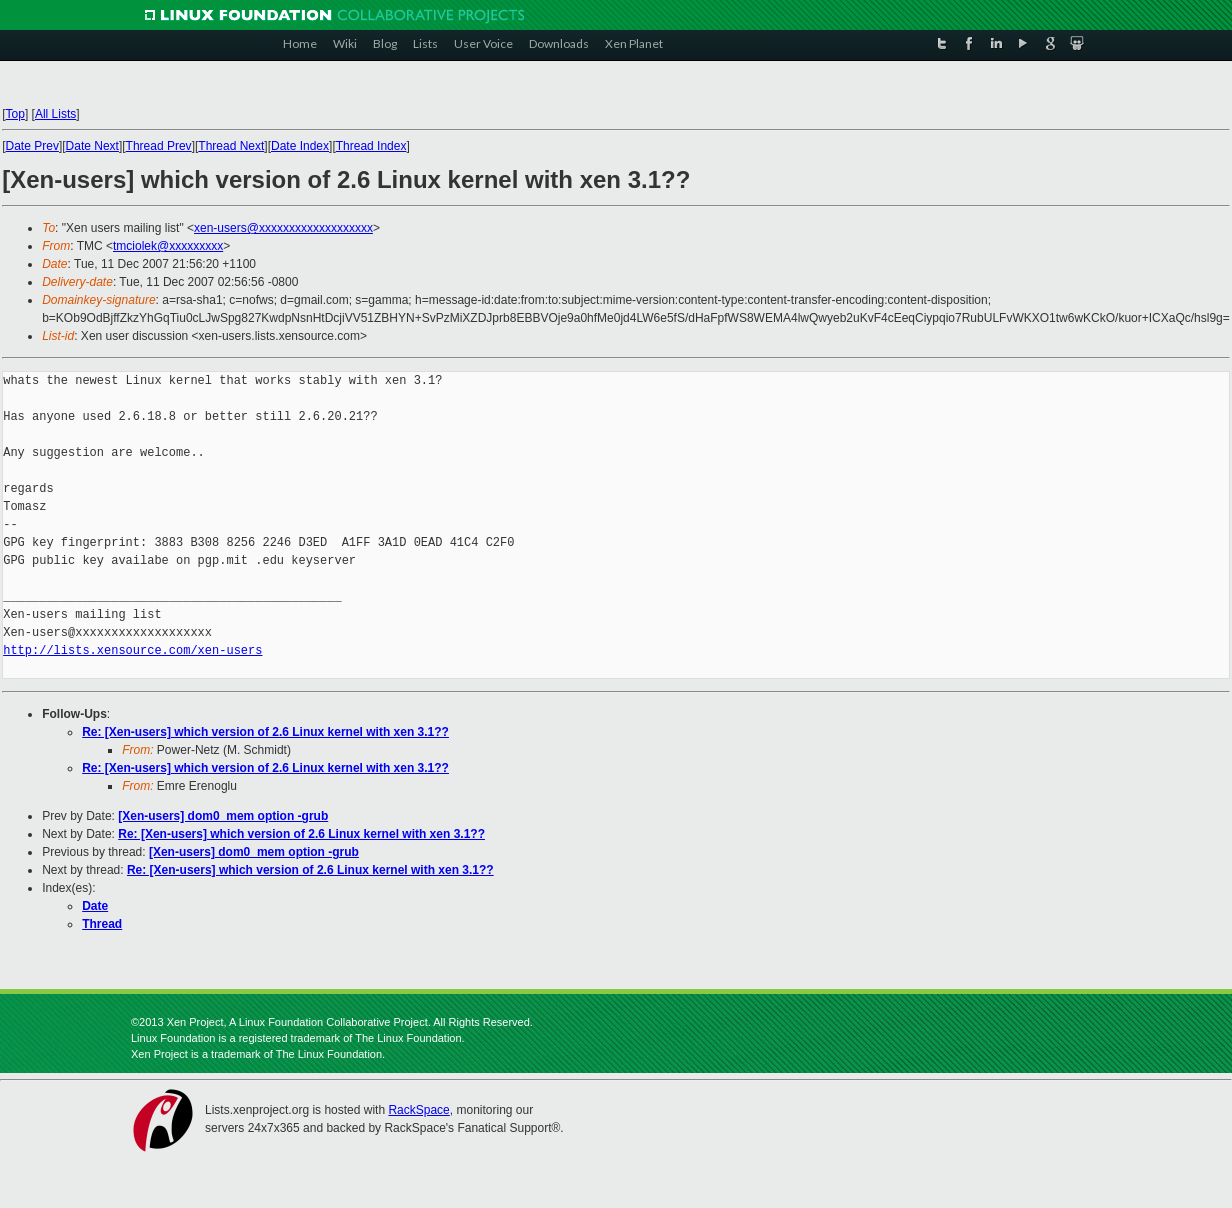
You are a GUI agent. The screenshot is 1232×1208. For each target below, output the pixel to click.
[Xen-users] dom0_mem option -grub (223, 816)
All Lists (55, 114)
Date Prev (32, 146)
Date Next (92, 146)
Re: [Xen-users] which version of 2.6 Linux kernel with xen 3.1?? (265, 732)
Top (15, 114)
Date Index (300, 146)
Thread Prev (159, 146)
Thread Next (231, 146)
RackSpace (418, 1110)
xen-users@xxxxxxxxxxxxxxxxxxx (283, 228)
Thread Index (371, 146)
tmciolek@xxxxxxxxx (168, 246)
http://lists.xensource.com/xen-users (132, 650)
